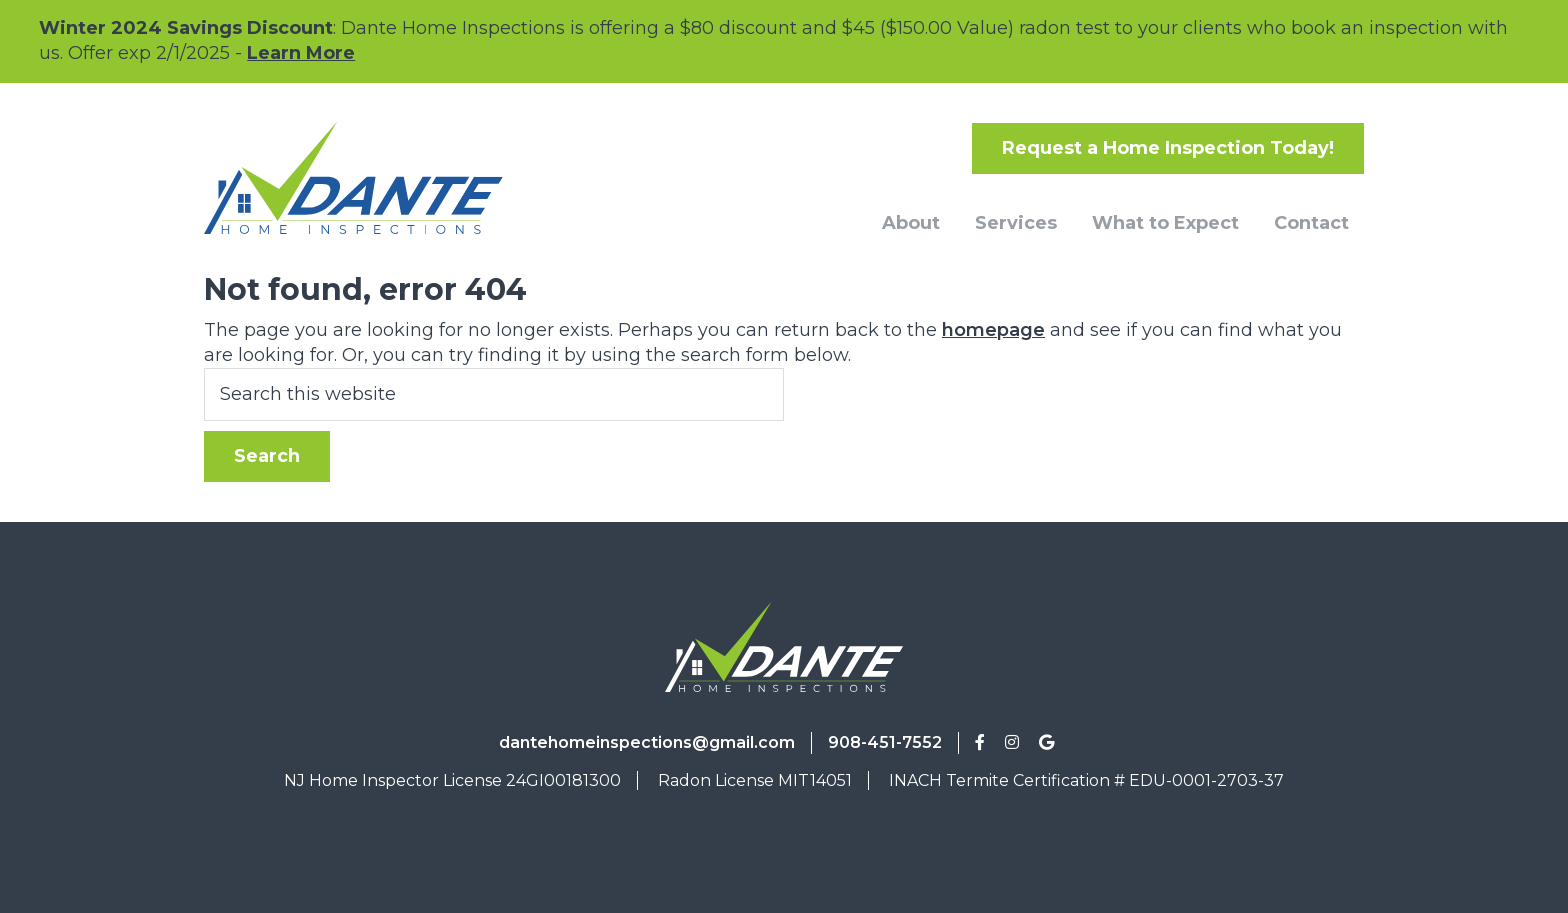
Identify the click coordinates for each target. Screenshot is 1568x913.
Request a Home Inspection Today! (1168, 148)
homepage (993, 330)
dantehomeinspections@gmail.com (647, 742)
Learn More (301, 53)
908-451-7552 (885, 742)
